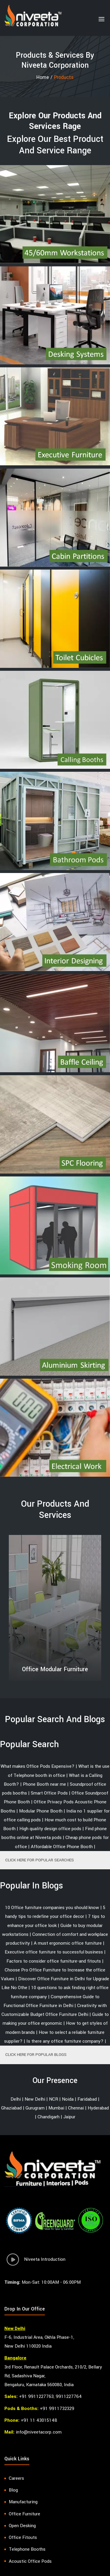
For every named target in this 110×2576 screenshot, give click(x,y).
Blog (13, 2490)
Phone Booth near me (44, 1784)
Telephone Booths (27, 2549)
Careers (16, 2478)
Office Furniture (24, 2514)
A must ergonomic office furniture (68, 1943)
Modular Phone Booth (40, 1811)
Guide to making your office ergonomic (56, 2018)
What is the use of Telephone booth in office (59, 1770)
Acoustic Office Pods (30, 2561)
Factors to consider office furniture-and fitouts (53, 1961)
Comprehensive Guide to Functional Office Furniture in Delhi (52, 2001)
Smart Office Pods (49, 1793)
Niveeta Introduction (34, 2260)
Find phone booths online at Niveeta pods (54, 1833)
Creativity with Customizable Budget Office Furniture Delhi (54, 2010)
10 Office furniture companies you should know (52, 1907)
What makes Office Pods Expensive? (38, 1766)
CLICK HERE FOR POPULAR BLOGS (36, 2054)
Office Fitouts (23, 2537)
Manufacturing (23, 2502)
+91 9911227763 (36, 2396)
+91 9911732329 (57, 2408)
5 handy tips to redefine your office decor (55, 1912)
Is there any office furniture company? (65, 2041)
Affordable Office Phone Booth (62, 1846)
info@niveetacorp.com (39, 2432)
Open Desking (22, 2525)
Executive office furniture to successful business (54, 1952)
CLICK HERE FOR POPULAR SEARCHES (39, 1860)
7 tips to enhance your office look (56, 1920)
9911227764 (69, 2396)
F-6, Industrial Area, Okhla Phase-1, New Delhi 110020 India (39, 2341)
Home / (45, 77)
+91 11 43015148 (39, 2420)
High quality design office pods (50, 1828)
